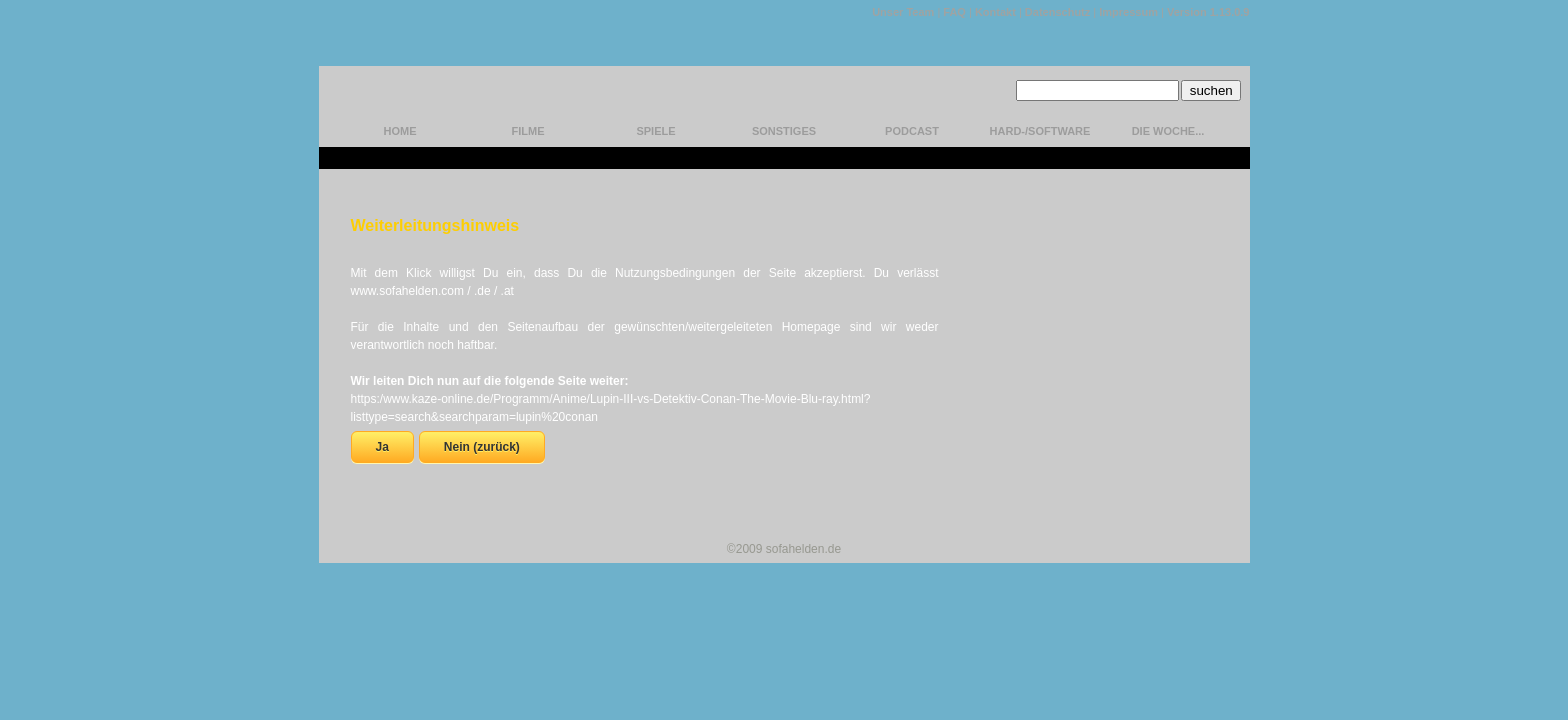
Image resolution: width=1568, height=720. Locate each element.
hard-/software (1040, 131)
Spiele (655, 131)
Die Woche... (1168, 131)
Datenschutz (1057, 12)
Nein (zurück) (482, 447)
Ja (382, 447)
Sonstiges (784, 131)
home (400, 131)
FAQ (954, 12)
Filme (528, 131)
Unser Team (903, 12)
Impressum (1128, 12)
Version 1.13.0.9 (1208, 12)
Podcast (912, 131)
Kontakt (995, 12)
